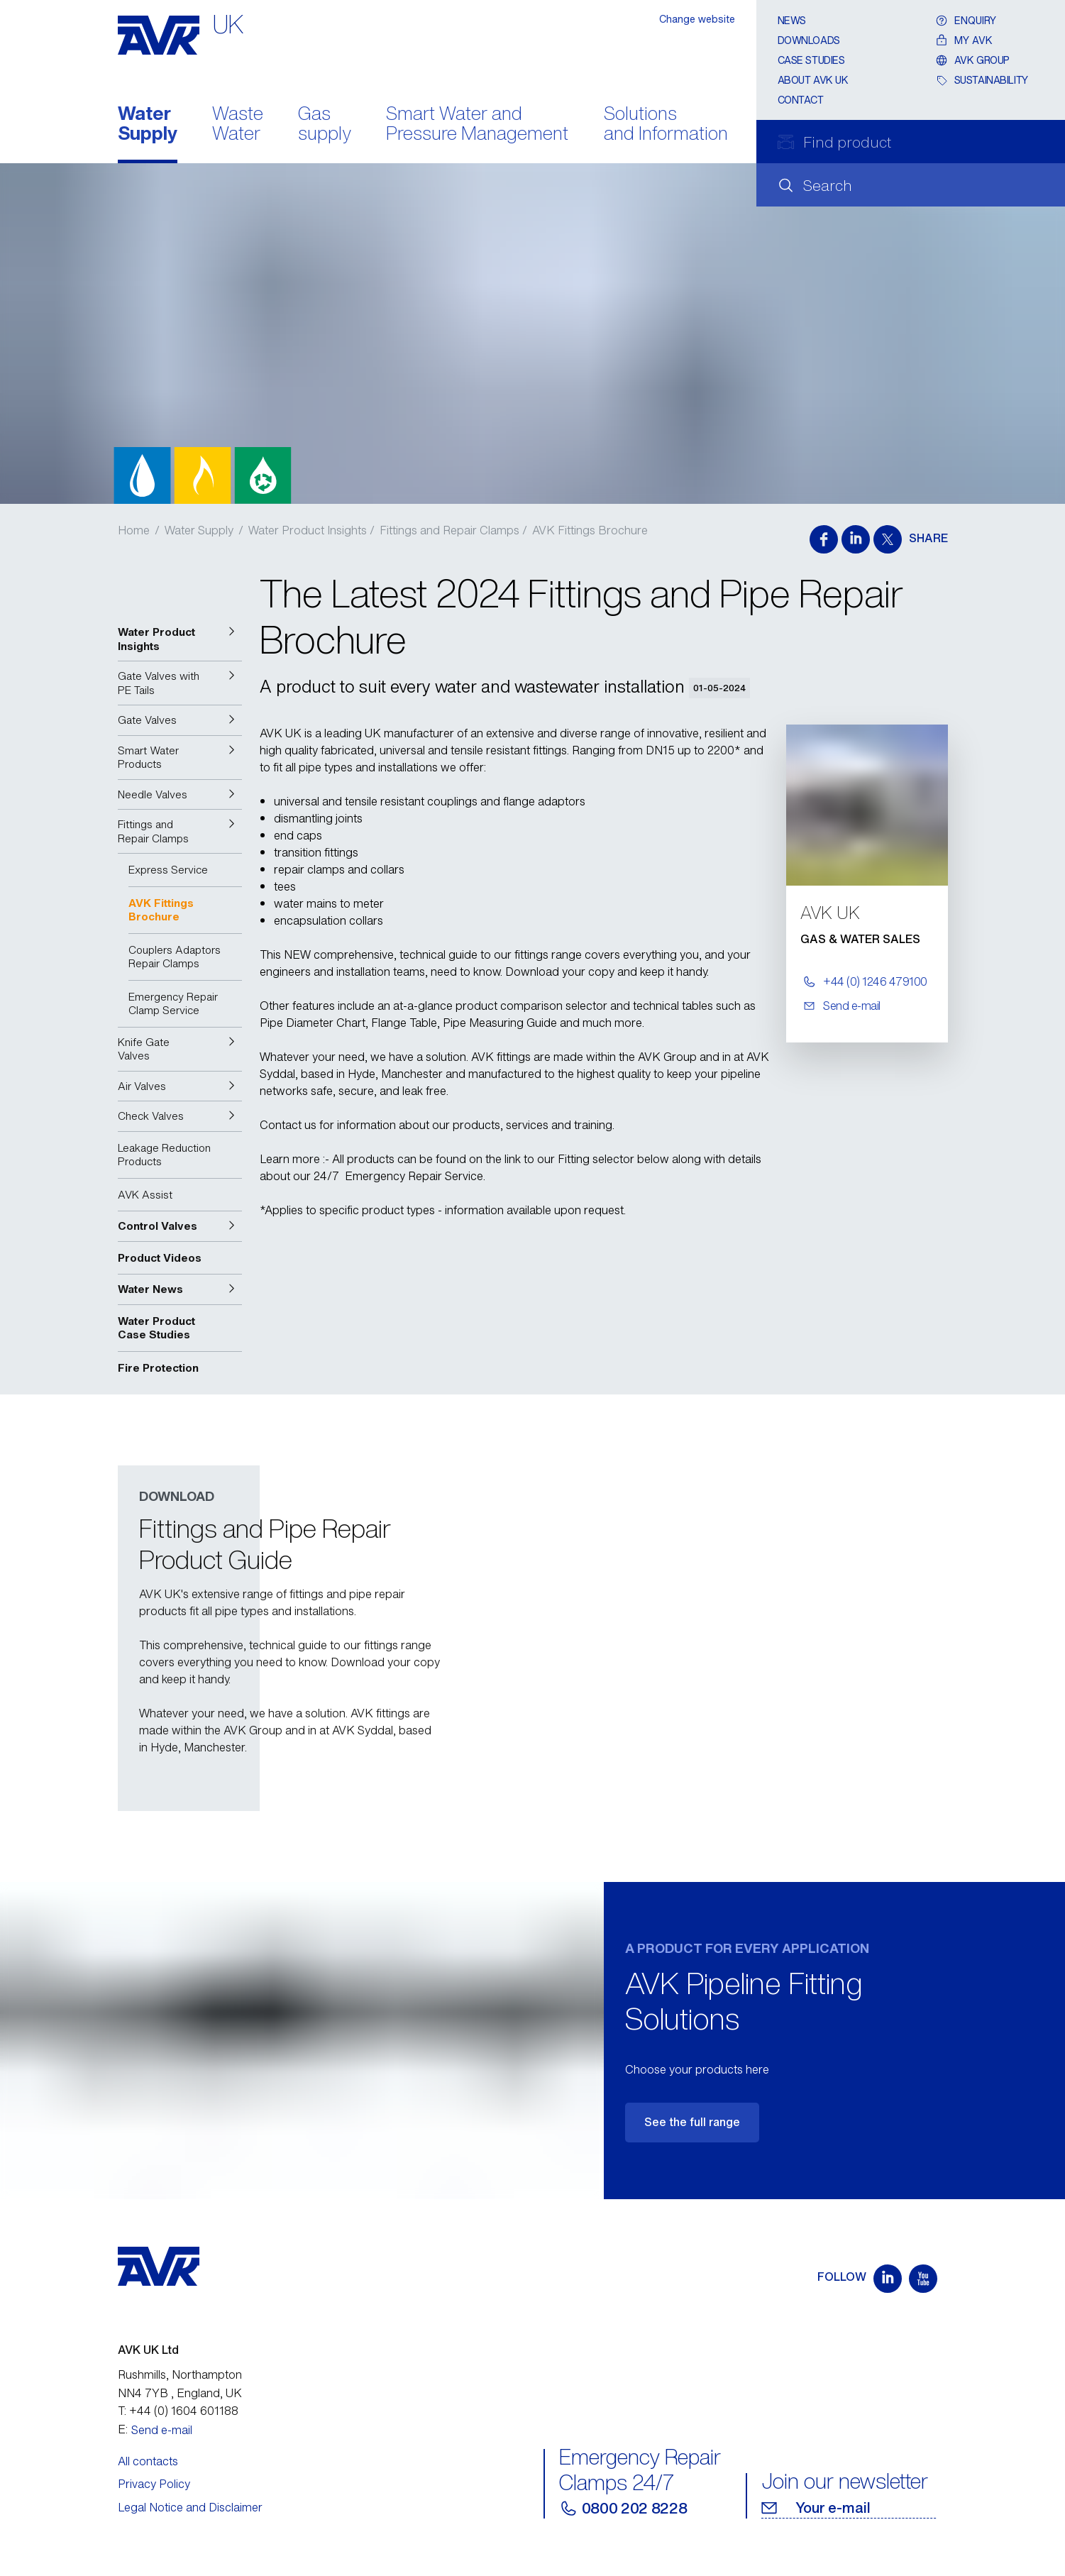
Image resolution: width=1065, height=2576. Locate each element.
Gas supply (324, 125)
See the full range (692, 2121)
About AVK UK (813, 79)
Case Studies (811, 60)
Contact (801, 99)
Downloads (809, 40)
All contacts (148, 2461)
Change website (697, 18)
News (792, 20)
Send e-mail (161, 2429)
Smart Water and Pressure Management (477, 125)
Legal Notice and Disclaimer (190, 2507)
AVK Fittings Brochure (590, 530)
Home (134, 530)
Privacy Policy (154, 2483)
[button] (180, 639)
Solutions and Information (666, 125)
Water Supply (147, 125)
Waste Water (237, 125)
